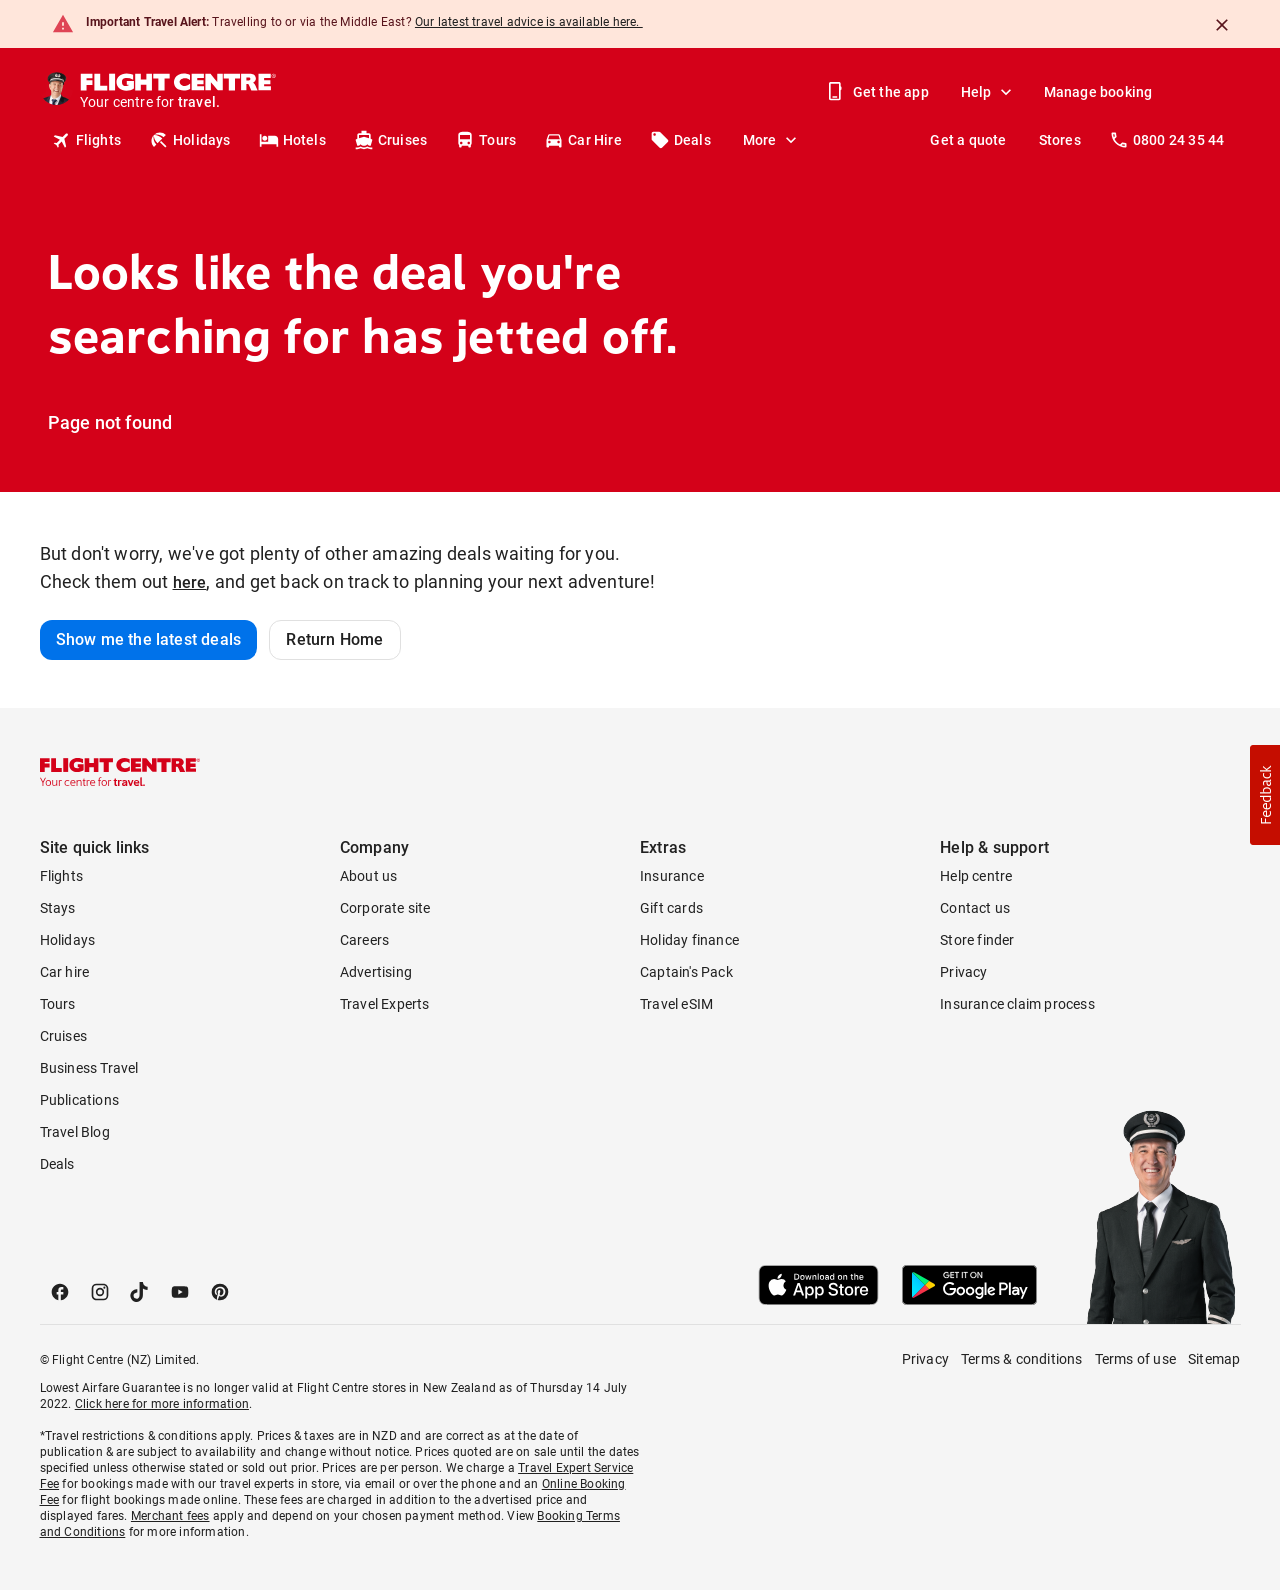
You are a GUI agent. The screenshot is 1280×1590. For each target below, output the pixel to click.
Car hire (65, 972)
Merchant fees (170, 1516)
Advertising (376, 972)
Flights (86, 140)
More (772, 140)
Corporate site (385, 908)
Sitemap (1214, 1359)
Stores (1060, 140)
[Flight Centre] (177, 92)
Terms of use (1135, 1359)
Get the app (879, 92)
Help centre (976, 876)
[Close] (1222, 25)
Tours (485, 140)
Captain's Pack (686, 972)
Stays (58, 908)
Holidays (190, 140)
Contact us (975, 908)
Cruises (390, 140)
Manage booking (1098, 92)
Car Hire (583, 140)
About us (369, 876)
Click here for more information (162, 1404)
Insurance (672, 876)
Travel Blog (75, 1132)
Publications (79, 1100)
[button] (1265, 795)
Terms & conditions (1022, 1359)
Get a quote (968, 140)
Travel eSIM (676, 1004)
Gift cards (671, 908)
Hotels (292, 140)
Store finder (977, 940)
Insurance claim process (1017, 1004)
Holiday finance (689, 940)
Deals (680, 140)
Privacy (963, 972)
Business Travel (89, 1068)
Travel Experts (385, 1004)
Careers (364, 940)
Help (988, 92)
